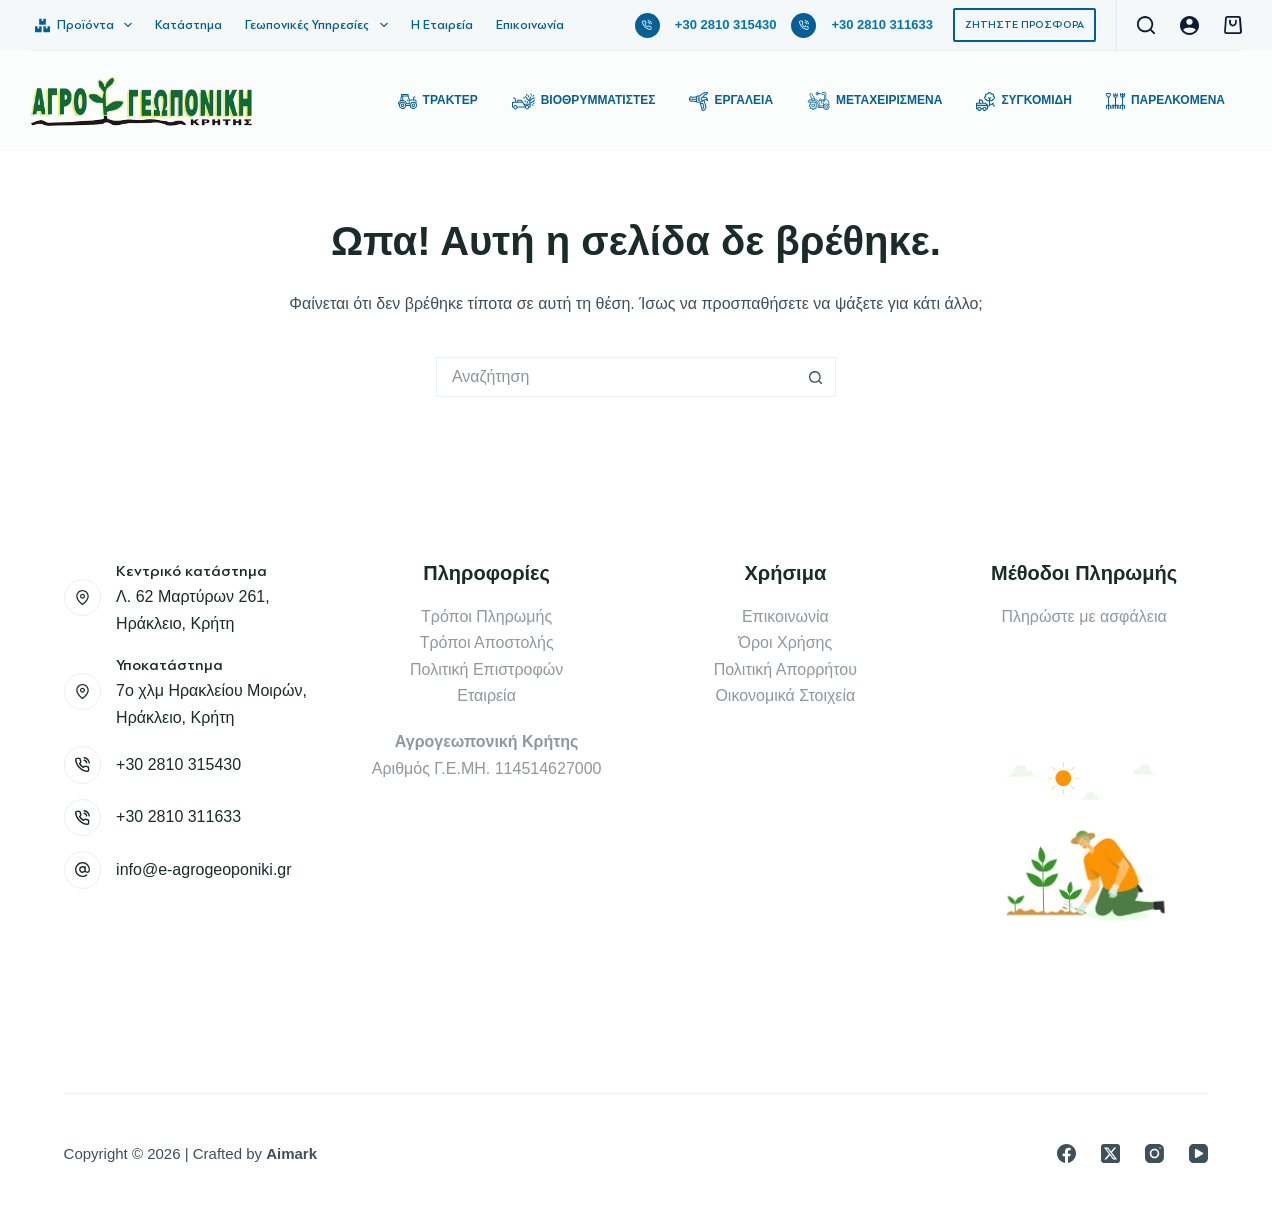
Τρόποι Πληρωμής (486, 616)
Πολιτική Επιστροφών (486, 669)
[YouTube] (1198, 1153)
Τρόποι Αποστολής (487, 642)
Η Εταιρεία (442, 25)
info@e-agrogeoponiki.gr (203, 869)
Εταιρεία (486, 695)
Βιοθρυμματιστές (584, 101)
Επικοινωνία (530, 25)
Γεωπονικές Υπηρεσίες (320, 25)
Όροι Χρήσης (786, 642)
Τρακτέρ (438, 101)
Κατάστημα (188, 25)
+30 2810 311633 (882, 24)
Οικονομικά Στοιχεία (785, 695)
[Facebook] (1066, 1153)
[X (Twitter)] (1110, 1153)
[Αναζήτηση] (1146, 25)
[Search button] (816, 377)
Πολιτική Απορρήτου (785, 669)
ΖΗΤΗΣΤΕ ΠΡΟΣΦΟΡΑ (1024, 24)
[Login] (1189, 25)
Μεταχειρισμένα (874, 101)
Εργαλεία (731, 101)
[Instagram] (1154, 1153)
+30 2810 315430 (726, 24)
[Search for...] (616, 377)
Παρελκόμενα (1165, 101)
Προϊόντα (87, 25)
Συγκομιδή (1024, 101)
